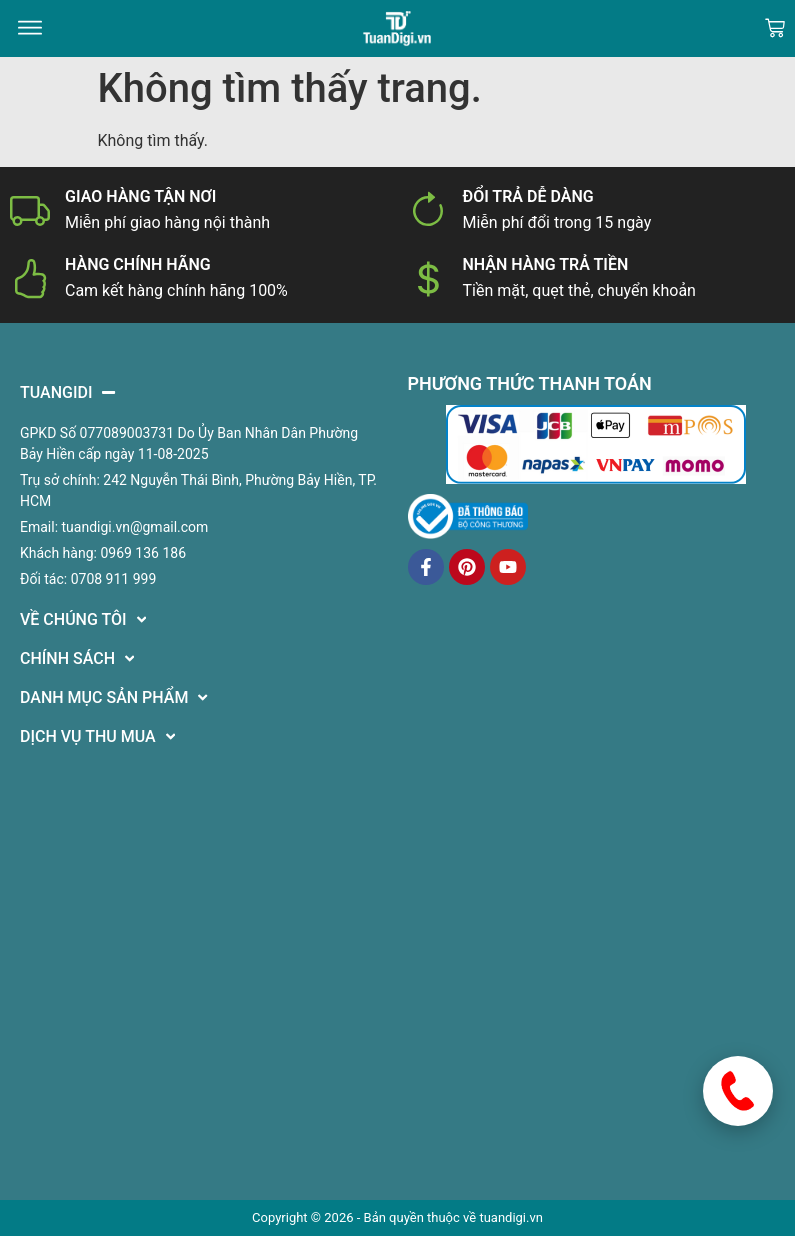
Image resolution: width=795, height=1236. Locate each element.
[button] (30, 28)
